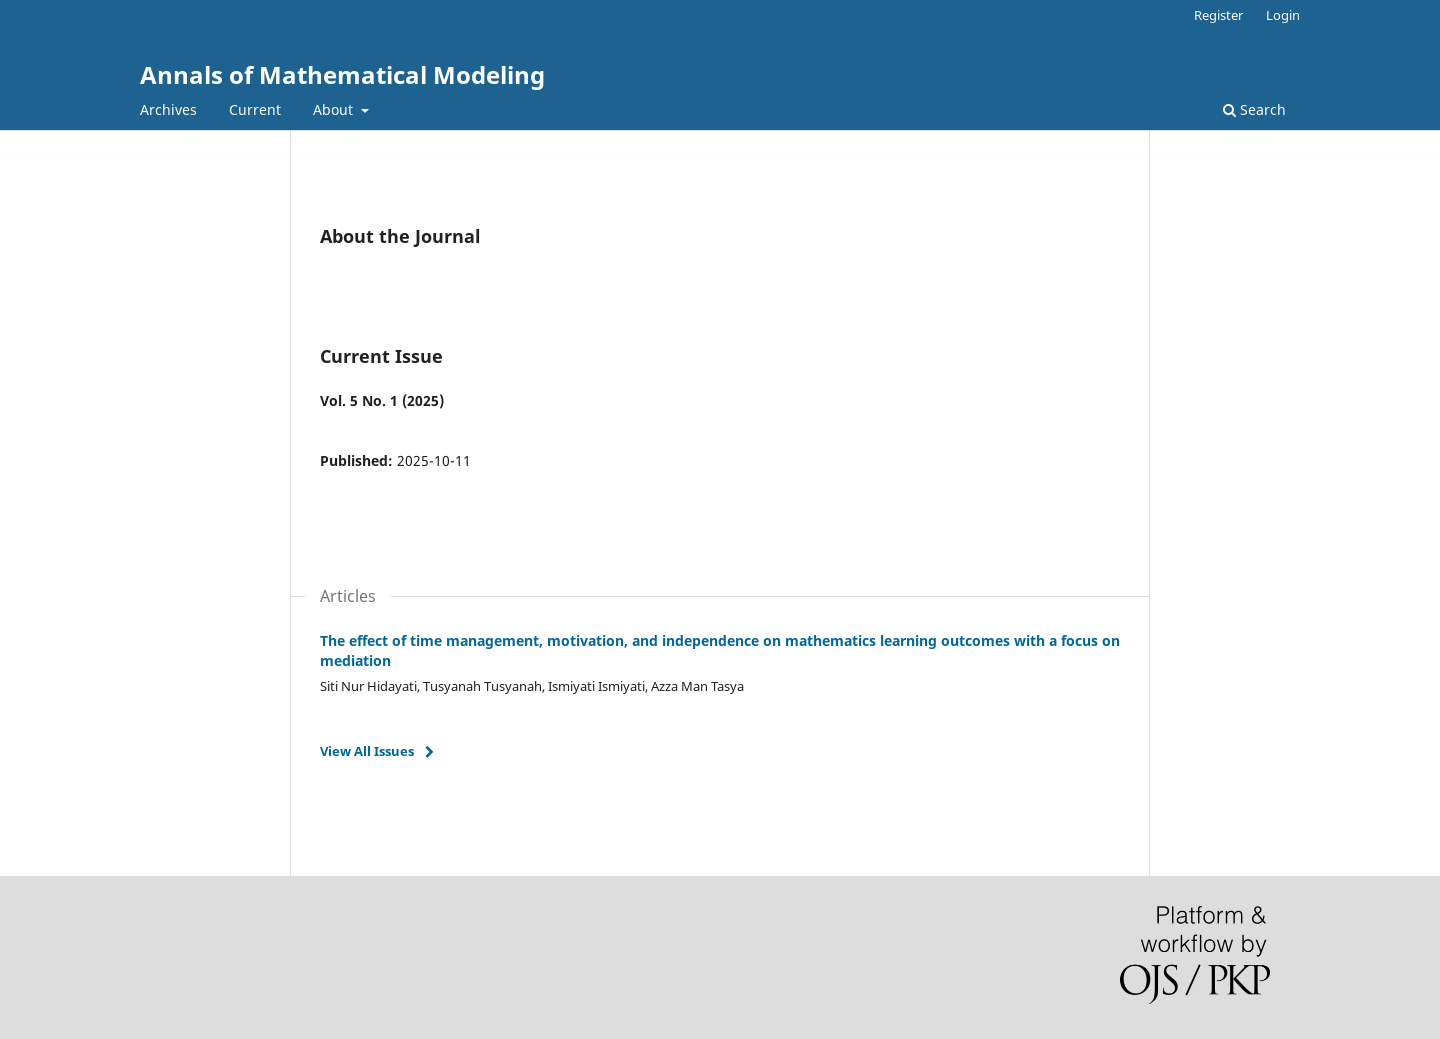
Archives (168, 109)
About (335, 109)
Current (255, 109)
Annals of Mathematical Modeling (342, 74)
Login (1283, 15)
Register (1218, 15)
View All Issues (367, 751)
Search (1254, 109)
